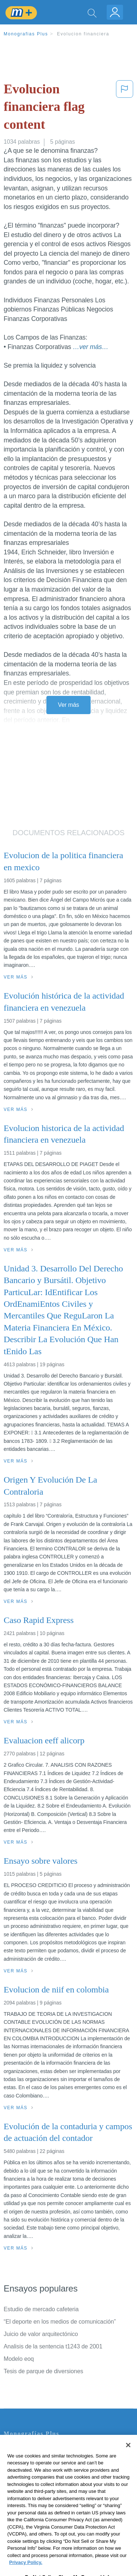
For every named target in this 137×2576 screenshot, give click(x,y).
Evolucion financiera (83, 33)
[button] (124, 108)
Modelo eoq (19, 2359)
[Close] (128, 2457)
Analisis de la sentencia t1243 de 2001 (53, 2346)
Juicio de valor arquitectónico (41, 2334)
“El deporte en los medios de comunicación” (60, 2322)
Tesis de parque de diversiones (43, 2371)
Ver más (68, 705)
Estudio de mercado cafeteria (41, 2309)
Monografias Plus (26, 33)
